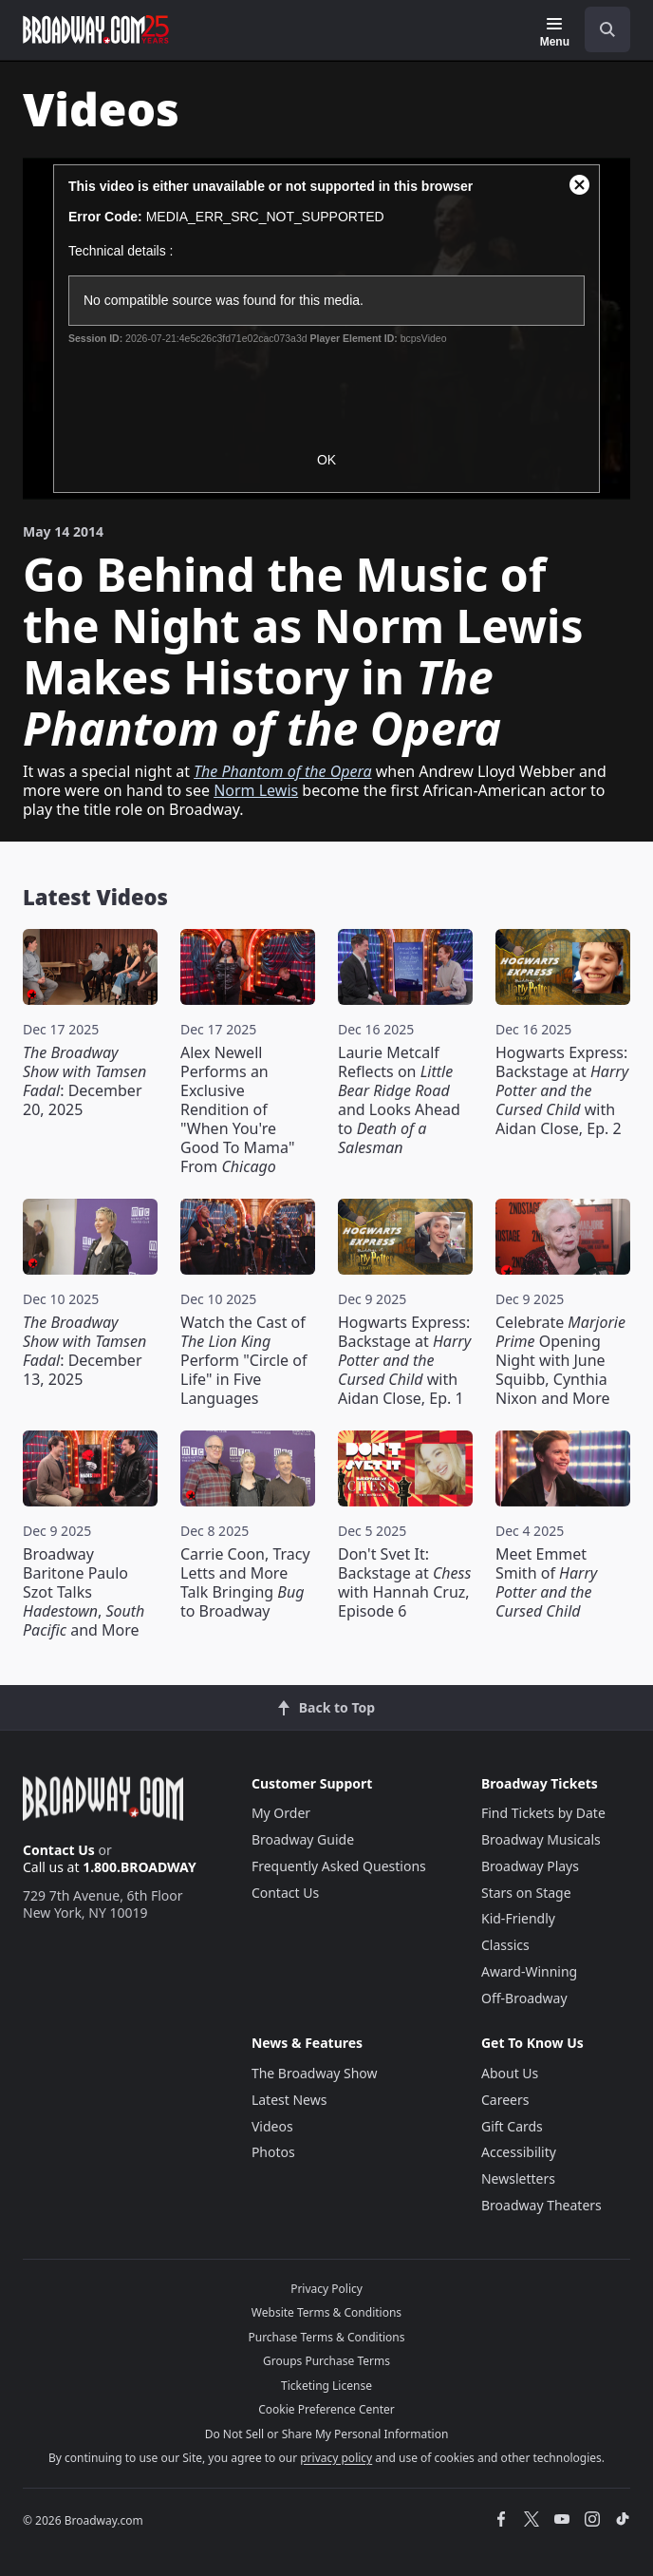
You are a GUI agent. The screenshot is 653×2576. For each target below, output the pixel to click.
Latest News (289, 2100)
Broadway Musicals (541, 1839)
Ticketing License (326, 2385)
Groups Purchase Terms (326, 2361)
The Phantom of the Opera (283, 771)
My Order (281, 1813)
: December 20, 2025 (84, 1081)
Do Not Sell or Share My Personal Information (327, 2434)
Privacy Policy (326, 2289)
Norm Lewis (256, 790)
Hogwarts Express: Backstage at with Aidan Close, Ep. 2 (561, 1090)
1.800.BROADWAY (139, 1867)
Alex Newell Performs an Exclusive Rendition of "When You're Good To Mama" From (237, 1109)
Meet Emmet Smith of (546, 1582)
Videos (272, 2126)
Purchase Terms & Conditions (326, 2337)
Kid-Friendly (518, 1918)
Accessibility (518, 2152)
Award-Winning (529, 1971)
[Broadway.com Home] (96, 29)
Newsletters (518, 2178)
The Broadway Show (315, 2073)
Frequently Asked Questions (339, 1866)
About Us (509, 2073)
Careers (505, 2100)
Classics (505, 1945)
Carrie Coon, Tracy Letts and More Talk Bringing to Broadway (245, 1582)
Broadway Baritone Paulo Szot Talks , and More (83, 1592)
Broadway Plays (530, 1866)
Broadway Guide (303, 1839)
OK (326, 459)
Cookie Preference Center (326, 2409)
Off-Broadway (524, 1998)
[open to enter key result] (607, 29)
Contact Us (59, 1850)
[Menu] (554, 32)
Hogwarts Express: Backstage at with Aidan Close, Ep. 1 (404, 1360)
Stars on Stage (526, 1893)
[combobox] (599, 29)
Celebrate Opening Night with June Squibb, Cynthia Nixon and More (560, 1360)
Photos (273, 2152)
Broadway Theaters (541, 2205)
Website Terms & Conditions (326, 2312)
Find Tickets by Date (543, 1813)
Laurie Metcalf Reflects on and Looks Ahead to (399, 1100)
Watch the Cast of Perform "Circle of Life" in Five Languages (243, 1360)
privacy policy (336, 2458)
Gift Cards (512, 2126)
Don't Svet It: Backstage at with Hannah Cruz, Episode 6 (404, 1582)
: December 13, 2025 (84, 1351)
